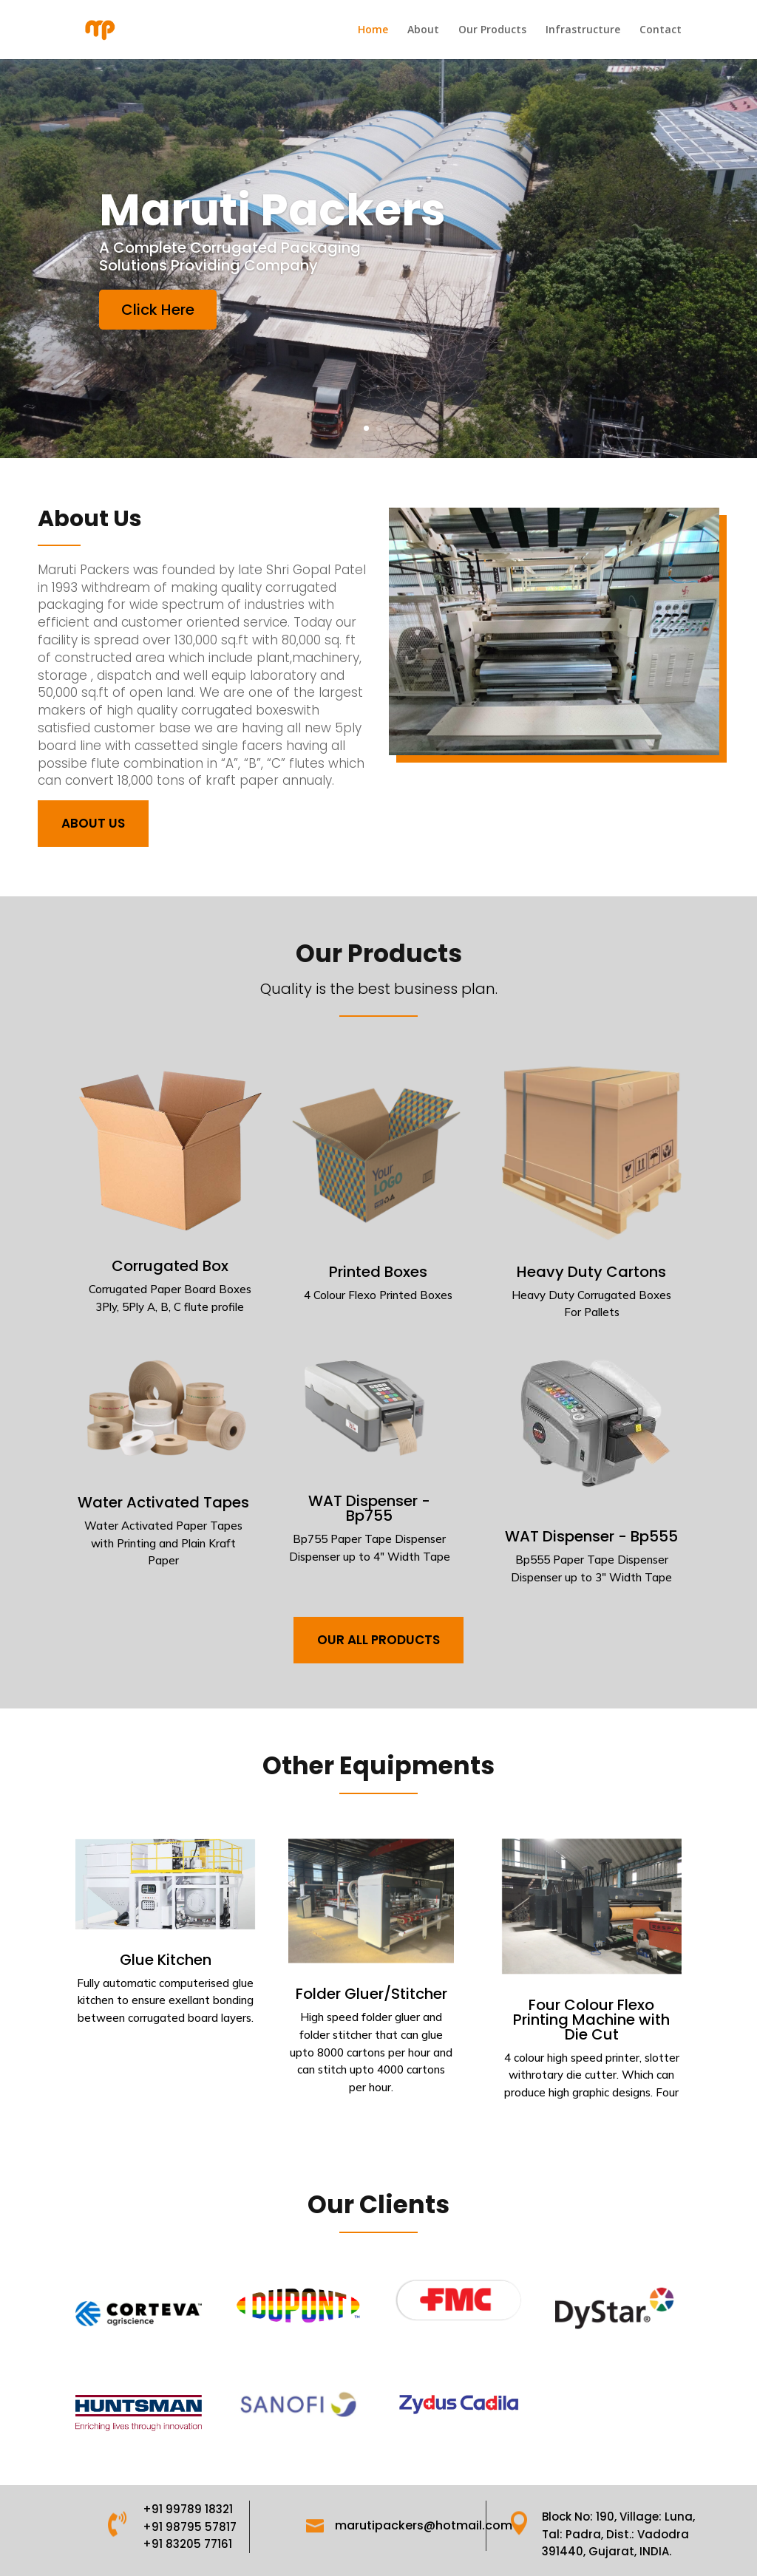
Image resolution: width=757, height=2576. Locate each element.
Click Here (188, 322)
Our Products (492, 30)
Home (373, 30)
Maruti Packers (287, 237)
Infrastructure (583, 30)
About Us (93, 823)
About (423, 30)
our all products (378, 1640)
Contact (660, 30)
